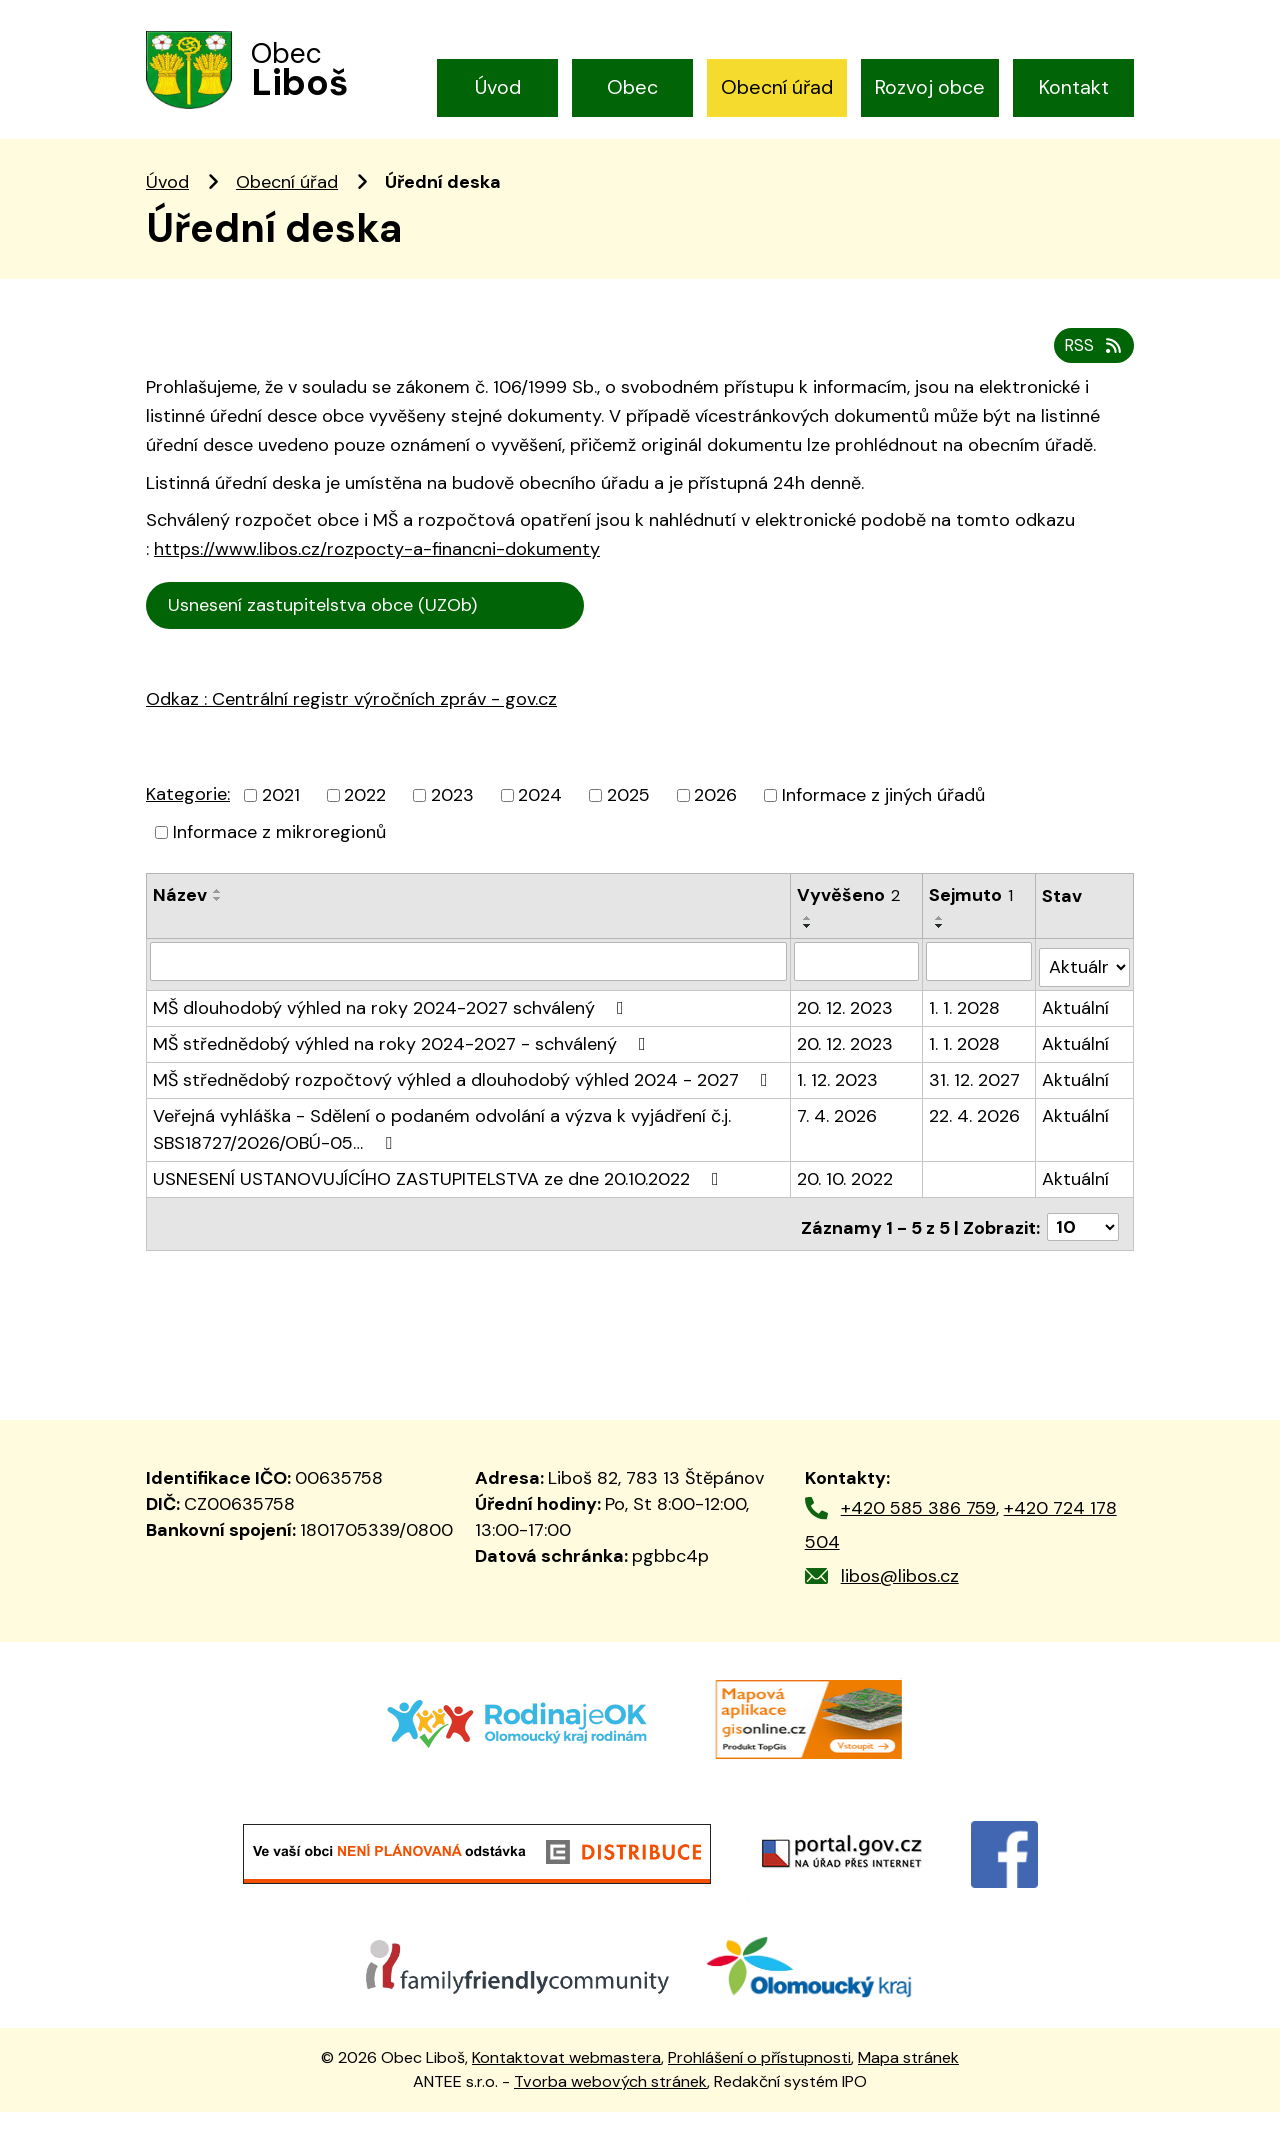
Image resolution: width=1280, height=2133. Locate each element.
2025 (628, 828)
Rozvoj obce (930, 87)
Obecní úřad (777, 87)
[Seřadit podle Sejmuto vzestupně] (941, 951)
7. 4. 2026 (837, 1142)
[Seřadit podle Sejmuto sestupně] (941, 959)
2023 (452, 828)
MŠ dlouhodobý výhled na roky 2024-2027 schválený (392, 1034)
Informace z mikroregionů (279, 865)
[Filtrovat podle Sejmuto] (980, 994)
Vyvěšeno (848, 928)
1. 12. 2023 (837, 1106)
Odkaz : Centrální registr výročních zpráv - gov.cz (351, 732)
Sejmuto (972, 928)
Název (180, 928)
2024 (540, 828)
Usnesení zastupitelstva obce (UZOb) (370, 639)
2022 (365, 828)
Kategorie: (188, 827)
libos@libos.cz (900, 1596)
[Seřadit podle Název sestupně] (218, 932)
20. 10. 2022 (845, 1205)
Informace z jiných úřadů (883, 828)
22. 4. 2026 (975, 1142)
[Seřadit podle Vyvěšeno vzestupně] (808, 951)
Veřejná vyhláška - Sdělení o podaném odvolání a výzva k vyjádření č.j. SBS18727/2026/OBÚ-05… (442, 1155)
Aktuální (1076, 1034)
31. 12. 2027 (975, 1106)
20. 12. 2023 (845, 1034)
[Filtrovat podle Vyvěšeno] (856, 994)
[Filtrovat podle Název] (468, 994)
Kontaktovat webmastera (566, 2077)
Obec (632, 87)
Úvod (498, 87)
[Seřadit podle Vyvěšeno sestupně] (808, 959)
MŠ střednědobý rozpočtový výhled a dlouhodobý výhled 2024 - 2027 (464, 1106)
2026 (715, 828)
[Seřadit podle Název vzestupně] (218, 924)
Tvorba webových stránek (610, 2101)
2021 (281, 828)
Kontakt (1074, 87)
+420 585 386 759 (918, 1528)
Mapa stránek (908, 2077)
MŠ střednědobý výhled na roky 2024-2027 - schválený (403, 1070)
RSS (1091, 378)
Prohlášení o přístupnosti (759, 2077)
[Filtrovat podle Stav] (1085, 993)
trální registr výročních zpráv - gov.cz (376, 775)
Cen (618, 636)
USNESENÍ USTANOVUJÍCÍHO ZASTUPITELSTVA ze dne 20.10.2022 (440, 1205)
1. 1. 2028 (965, 1034)
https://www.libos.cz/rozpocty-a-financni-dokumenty (377, 583)
